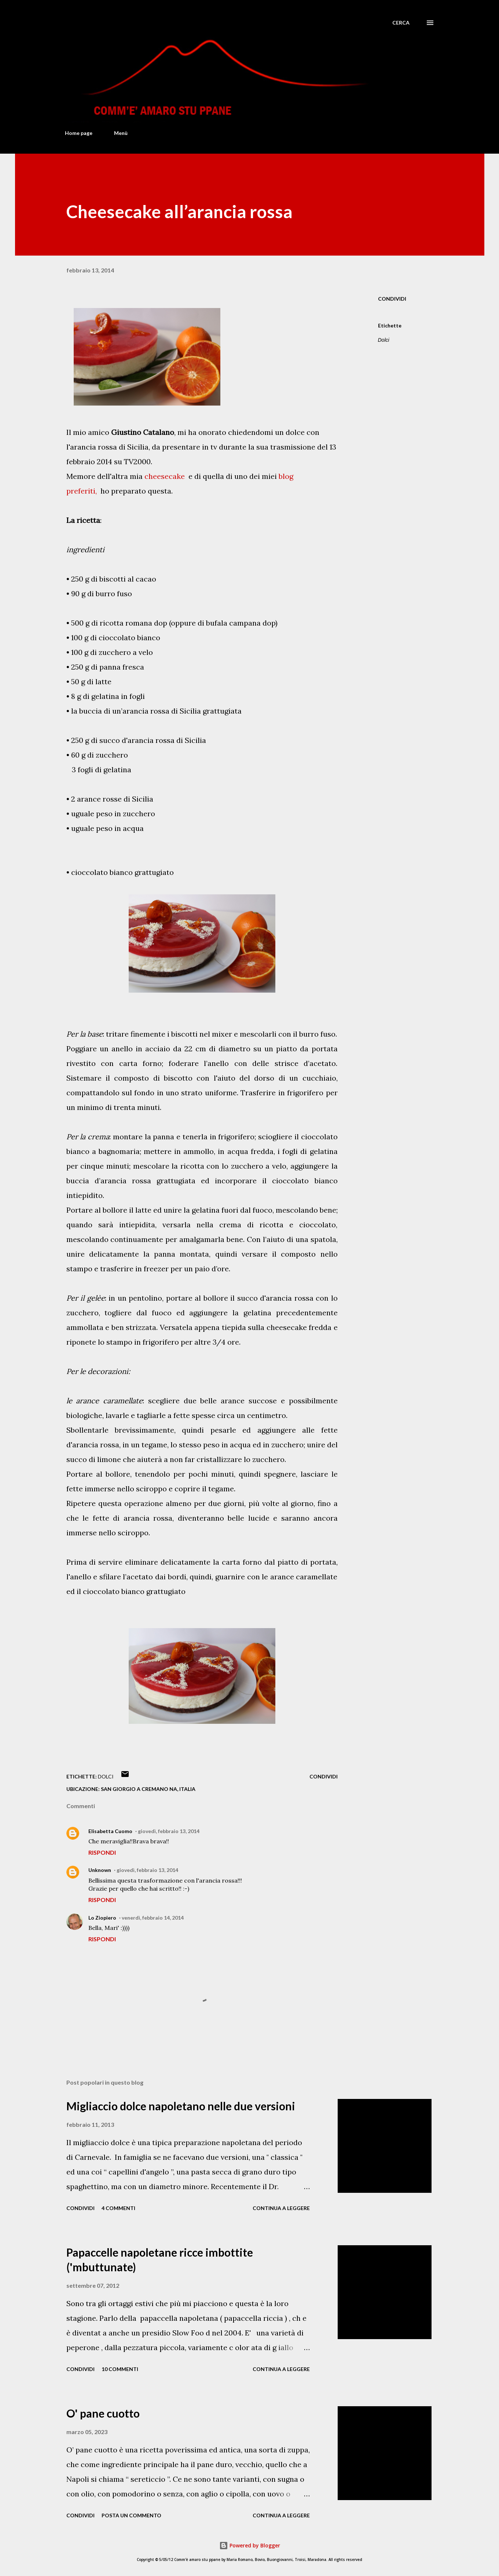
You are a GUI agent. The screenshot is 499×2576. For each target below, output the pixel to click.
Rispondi (102, 1852)
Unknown (99, 1870)
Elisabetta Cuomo (110, 1831)
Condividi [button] (392, 299)
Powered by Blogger (249, 2545)
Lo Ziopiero (102, 1917)
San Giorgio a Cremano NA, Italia (148, 1789)
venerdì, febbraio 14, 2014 (153, 1917)
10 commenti (120, 2369)
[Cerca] (401, 22)
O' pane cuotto (103, 2413)
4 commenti (118, 2208)
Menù (121, 133)
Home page (78, 133)
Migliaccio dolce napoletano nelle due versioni (180, 2106)
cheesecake (164, 476)
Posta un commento (131, 2515)
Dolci (383, 340)
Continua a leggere (281, 2208)
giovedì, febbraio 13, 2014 (168, 1831)
